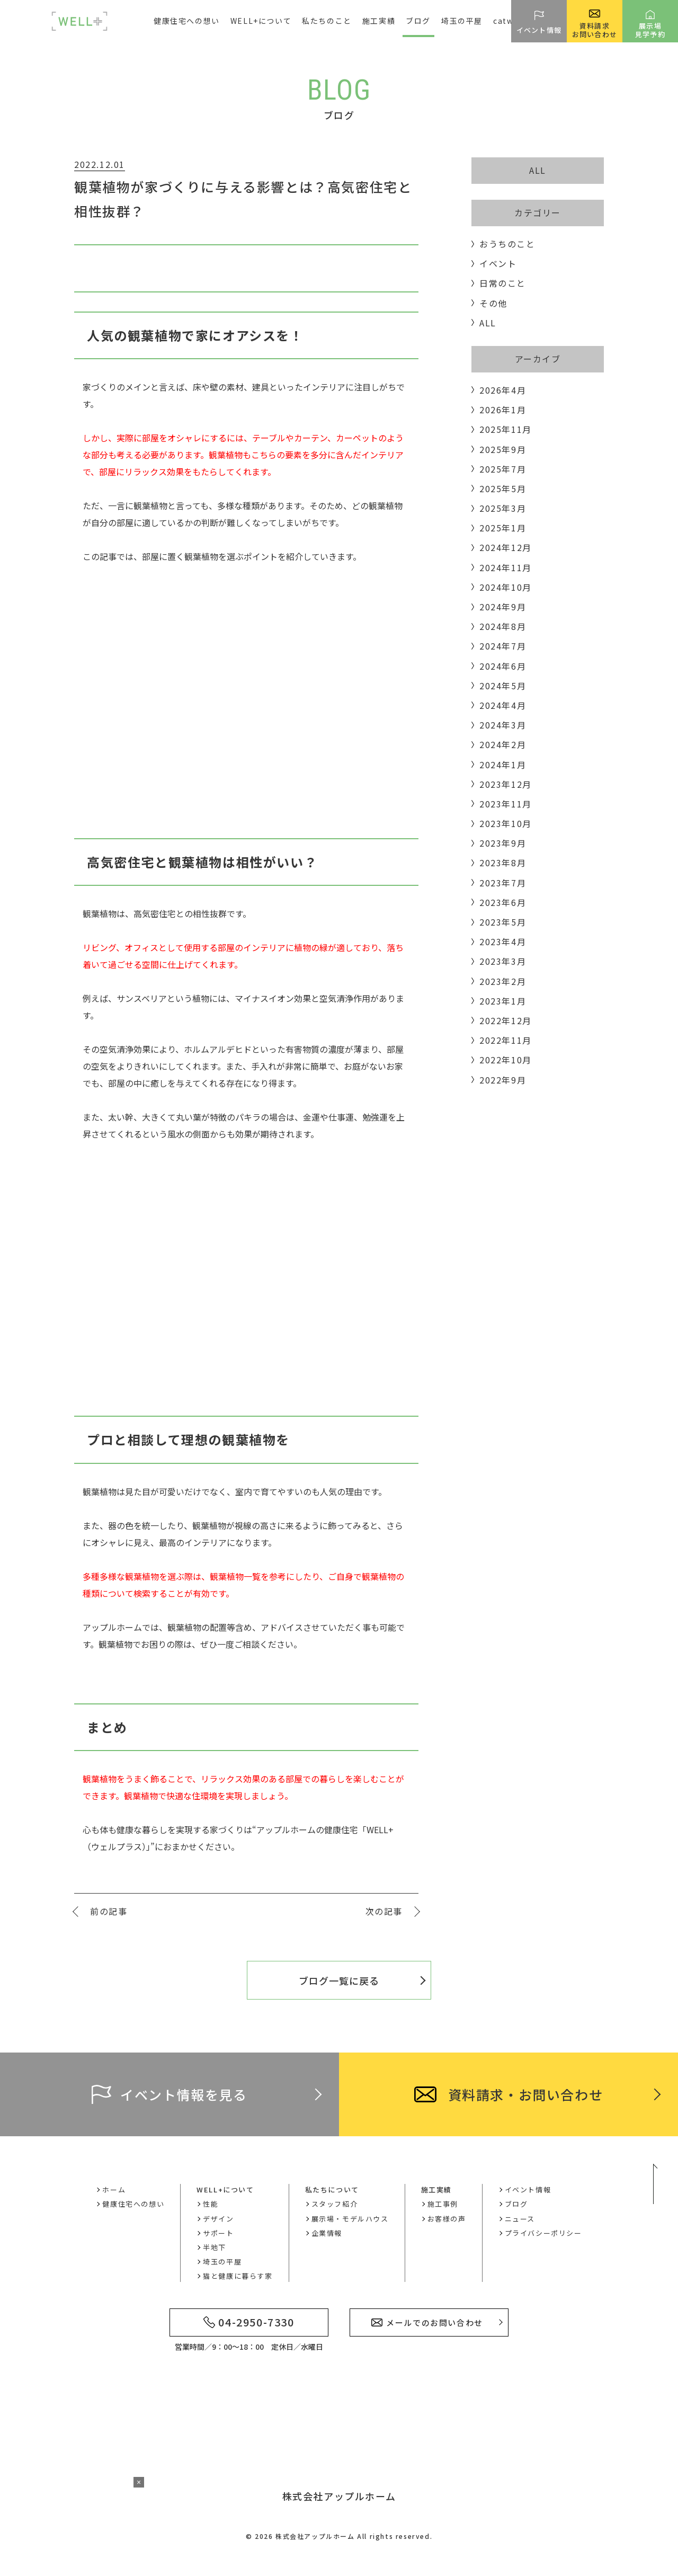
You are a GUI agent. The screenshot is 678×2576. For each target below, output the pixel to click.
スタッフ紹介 (334, 2204)
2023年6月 (502, 902)
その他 (493, 303)
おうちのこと (507, 243)
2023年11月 (505, 803)
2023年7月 (502, 882)
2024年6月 (502, 666)
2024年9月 (502, 606)
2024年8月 (502, 626)
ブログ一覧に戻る (339, 1980)
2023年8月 (502, 862)
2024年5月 (502, 685)
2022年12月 (505, 1020)
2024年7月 (502, 645)
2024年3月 (502, 724)
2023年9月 (502, 843)
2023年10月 (505, 823)
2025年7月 (502, 469)
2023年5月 (502, 922)
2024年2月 (502, 744)
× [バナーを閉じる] (139, 2482)
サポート (218, 2233)
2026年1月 (502, 409)
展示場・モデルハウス (350, 2219)
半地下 (214, 2247)
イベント (497, 263)
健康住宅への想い (187, 20)
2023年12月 (505, 784)
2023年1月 (502, 1000)
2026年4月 (502, 390)
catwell (508, 20)
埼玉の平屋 (462, 20)
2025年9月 (502, 449)
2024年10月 (505, 587)
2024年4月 (502, 705)
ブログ (418, 20)
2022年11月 (505, 1040)
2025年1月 (502, 527)
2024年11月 (505, 567)
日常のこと (502, 283)
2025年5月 (502, 488)
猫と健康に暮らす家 (237, 2276)
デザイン (218, 2219)
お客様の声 (446, 2219)
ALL (537, 170)
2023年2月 (502, 981)
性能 (210, 2204)
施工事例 (442, 2204)
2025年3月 (502, 508)
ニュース (520, 2219)
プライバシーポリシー (543, 2233)
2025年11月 (505, 429)
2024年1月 (502, 764)
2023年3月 (502, 961)
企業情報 (326, 2233)
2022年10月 (505, 1059)
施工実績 (436, 2189)
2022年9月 (502, 1079)
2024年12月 (505, 547)
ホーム (114, 2189)
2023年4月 (502, 941)
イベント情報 (528, 2189)
